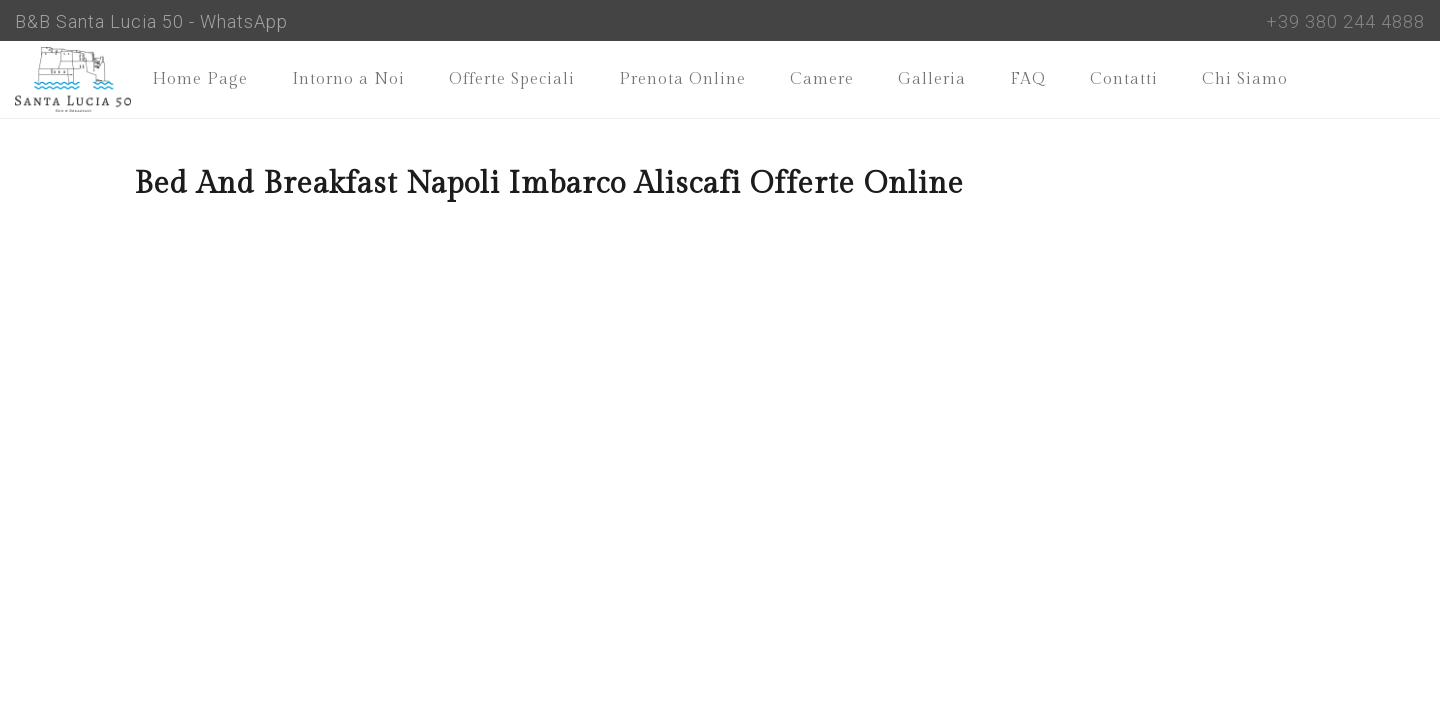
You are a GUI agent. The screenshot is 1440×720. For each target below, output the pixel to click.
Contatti (1124, 79)
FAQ (1028, 79)
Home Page (200, 79)
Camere (822, 79)
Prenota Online (682, 79)
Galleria (932, 79)
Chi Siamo (1245, 79)
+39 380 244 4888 (1345, 21)
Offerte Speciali (512, 79)
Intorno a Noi (348, 79)
